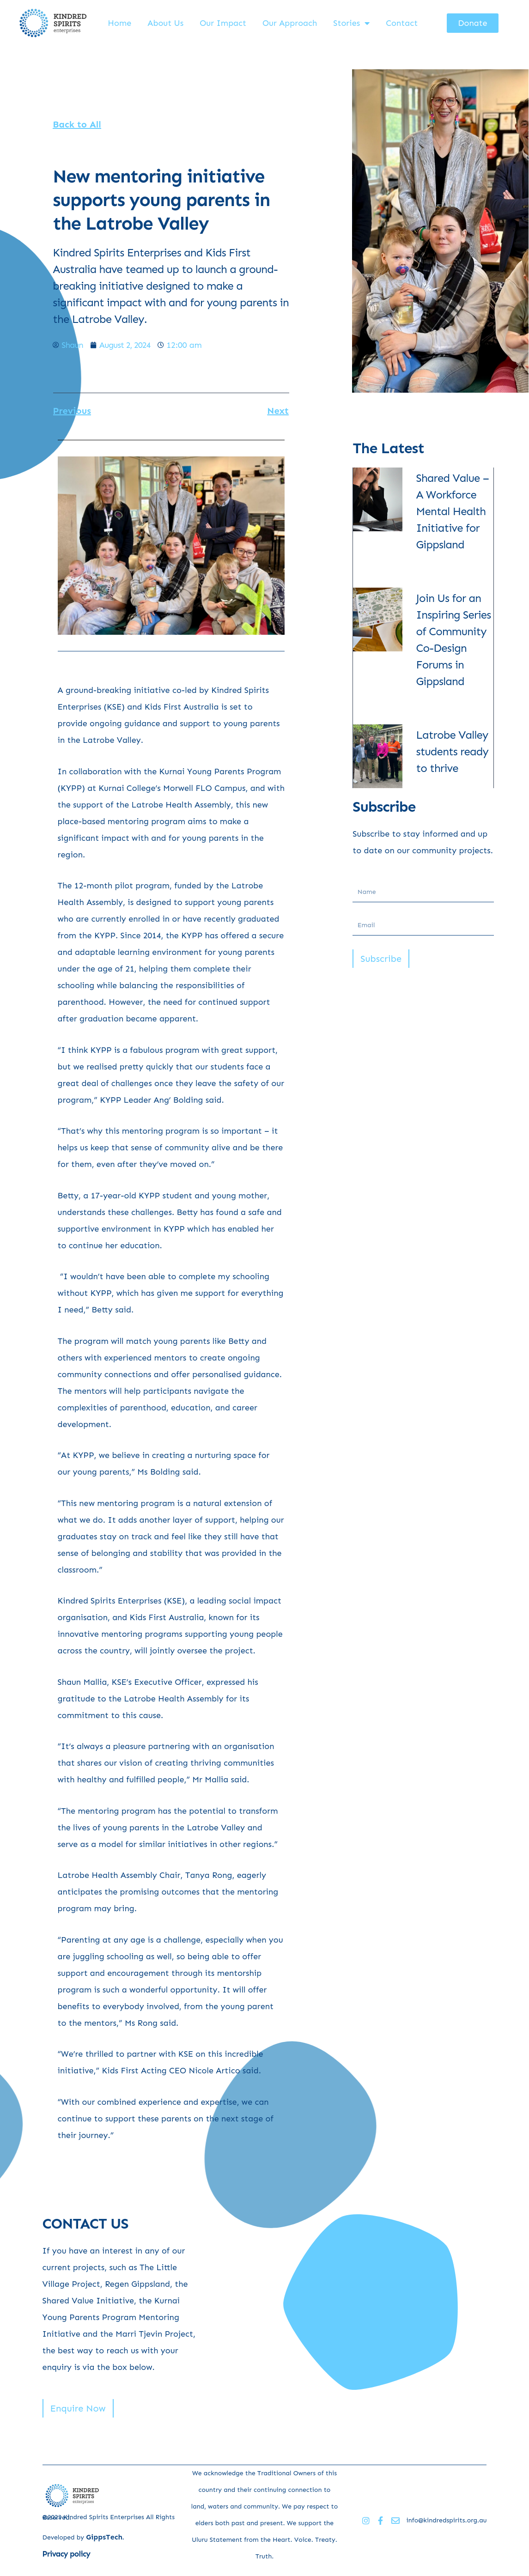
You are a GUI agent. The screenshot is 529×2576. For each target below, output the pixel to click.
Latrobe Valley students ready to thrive (452, 751)
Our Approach (289, 23)
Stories (351, 23)
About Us (165, 23)
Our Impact (223, 23)
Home (119, 23)
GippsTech (104, 2537)
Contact (402, 23)
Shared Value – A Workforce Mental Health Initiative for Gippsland (452, 511)
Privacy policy (67, 2553)
